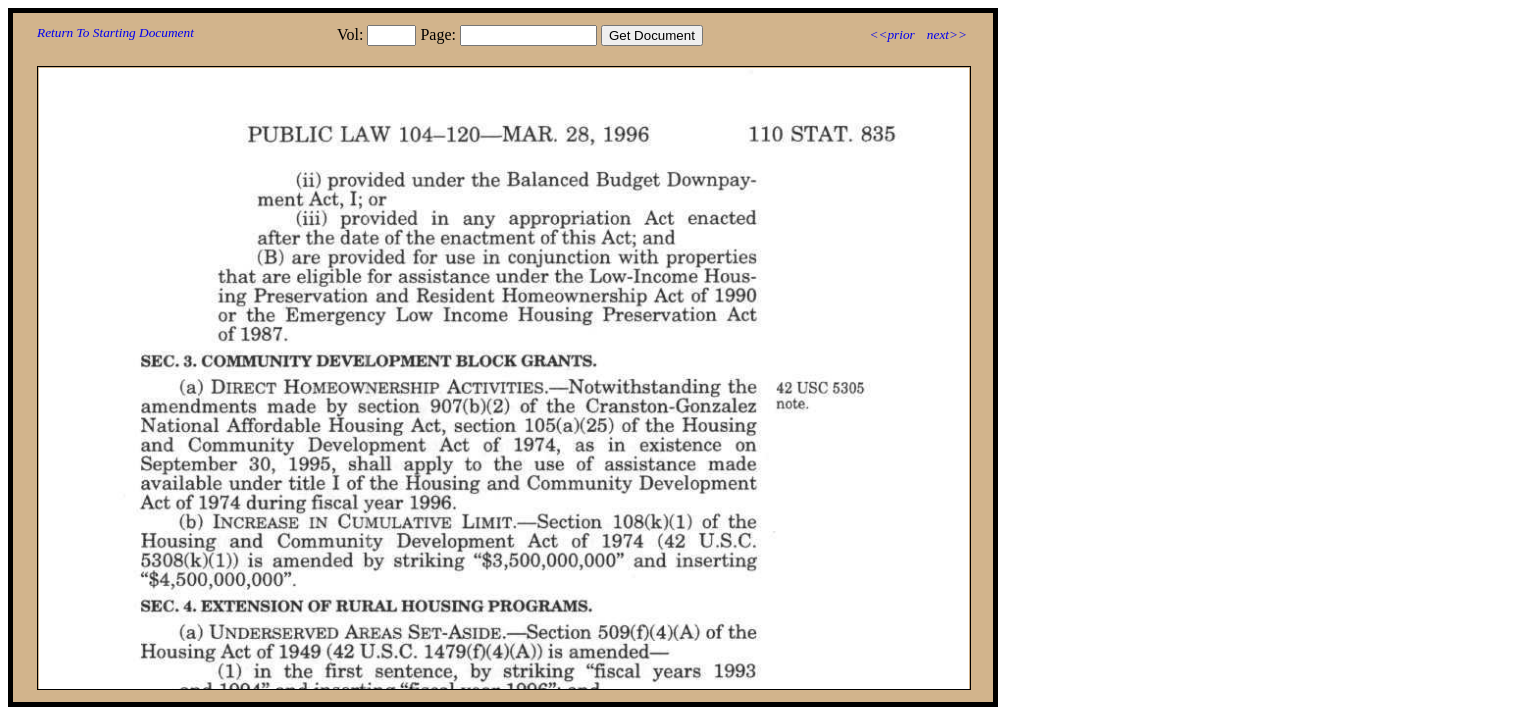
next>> (947, 34)
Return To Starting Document (115, 32)
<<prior (891, 34)
